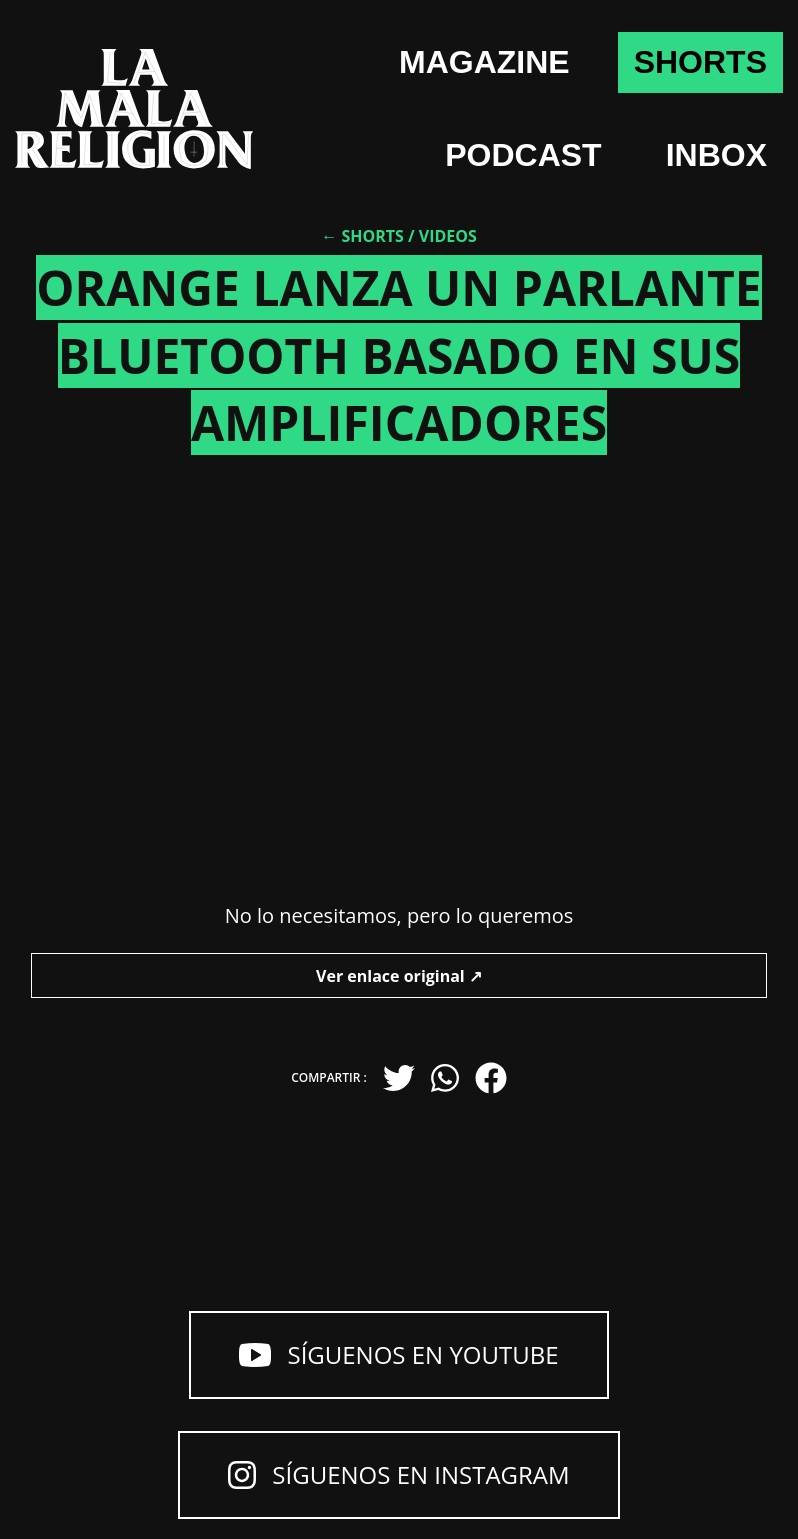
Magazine (484, 62)
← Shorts (362, 236)
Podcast (523, 155)
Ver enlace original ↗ (399, 976)
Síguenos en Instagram (398, 1474)
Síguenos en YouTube (398, 1354)
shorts (700, 62)
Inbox (716, 155)
